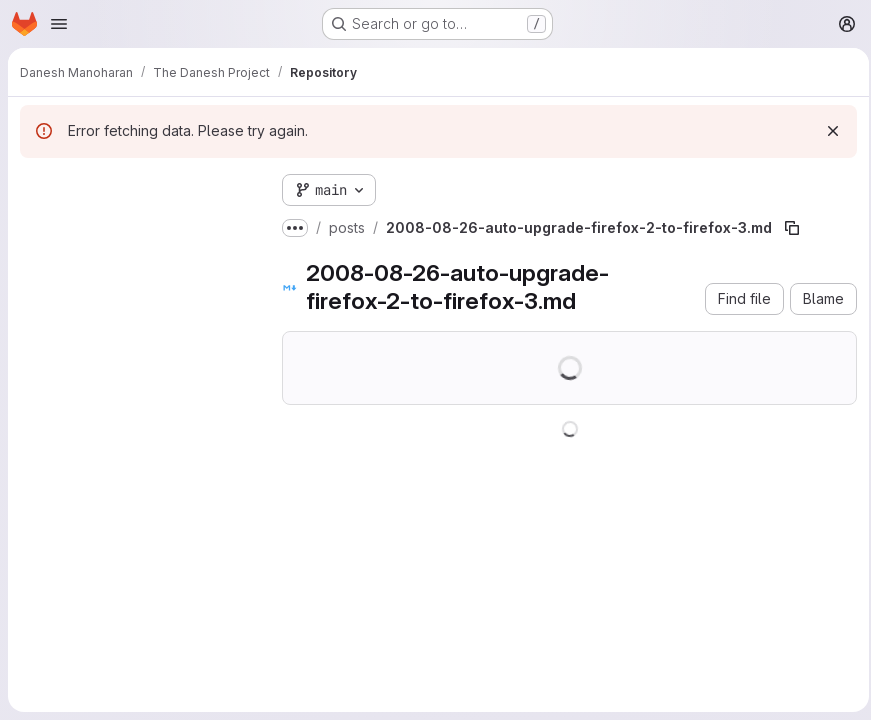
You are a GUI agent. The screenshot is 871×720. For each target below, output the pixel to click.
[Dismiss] (827, 131)
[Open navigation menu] (59, 24)
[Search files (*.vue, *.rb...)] (135, 226)
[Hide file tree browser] (36, 186)
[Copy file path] (792, 228)
